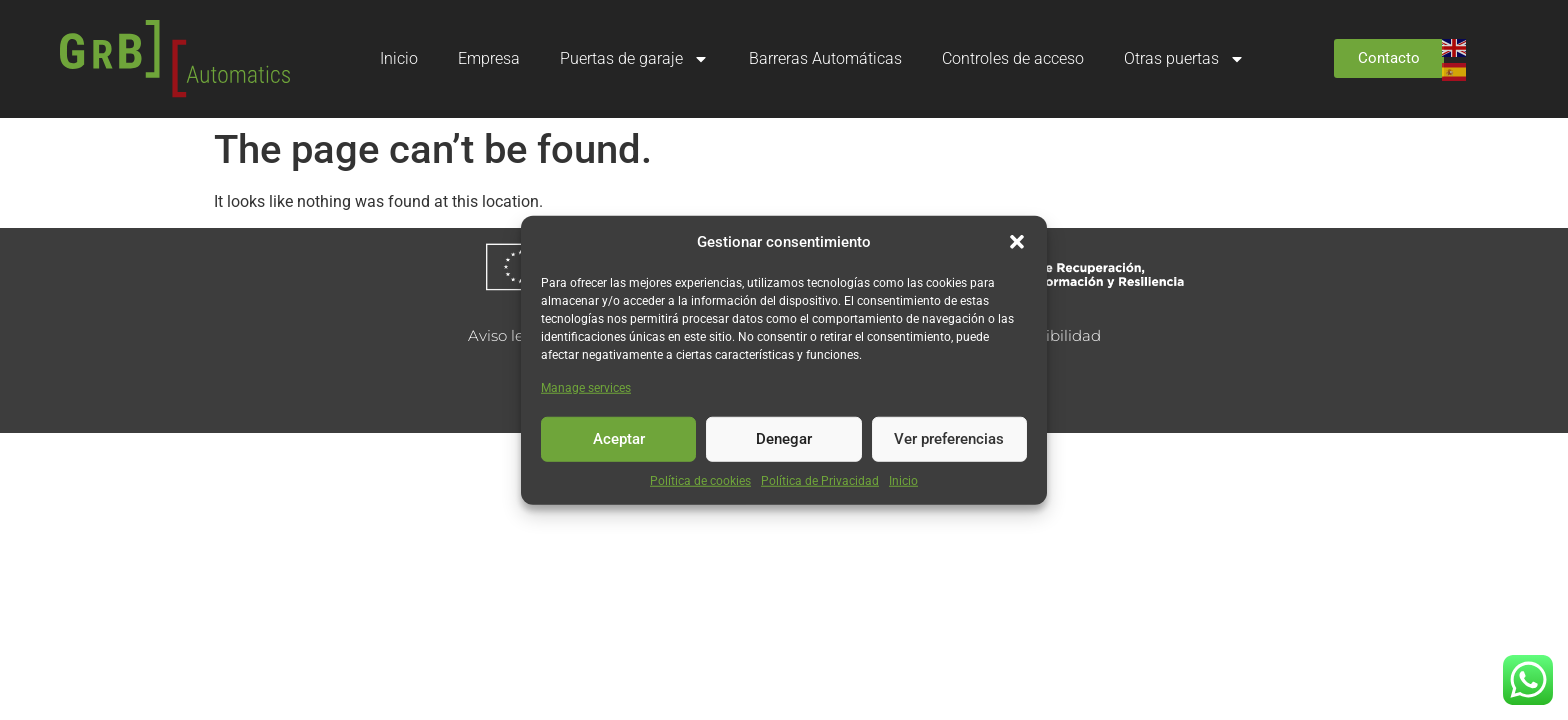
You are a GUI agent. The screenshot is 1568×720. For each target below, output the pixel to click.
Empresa (489, 58)
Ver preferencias (949, 439)
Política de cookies (700, 480)
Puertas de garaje (634, 59)
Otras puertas (1184, 59)
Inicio (903, 480)
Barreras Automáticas (825, 58)
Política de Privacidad (820, 480)
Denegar (784, 439)
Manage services (586, 387)
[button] (1017, 242)
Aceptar (619, 439)
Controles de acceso (1013, 58)
